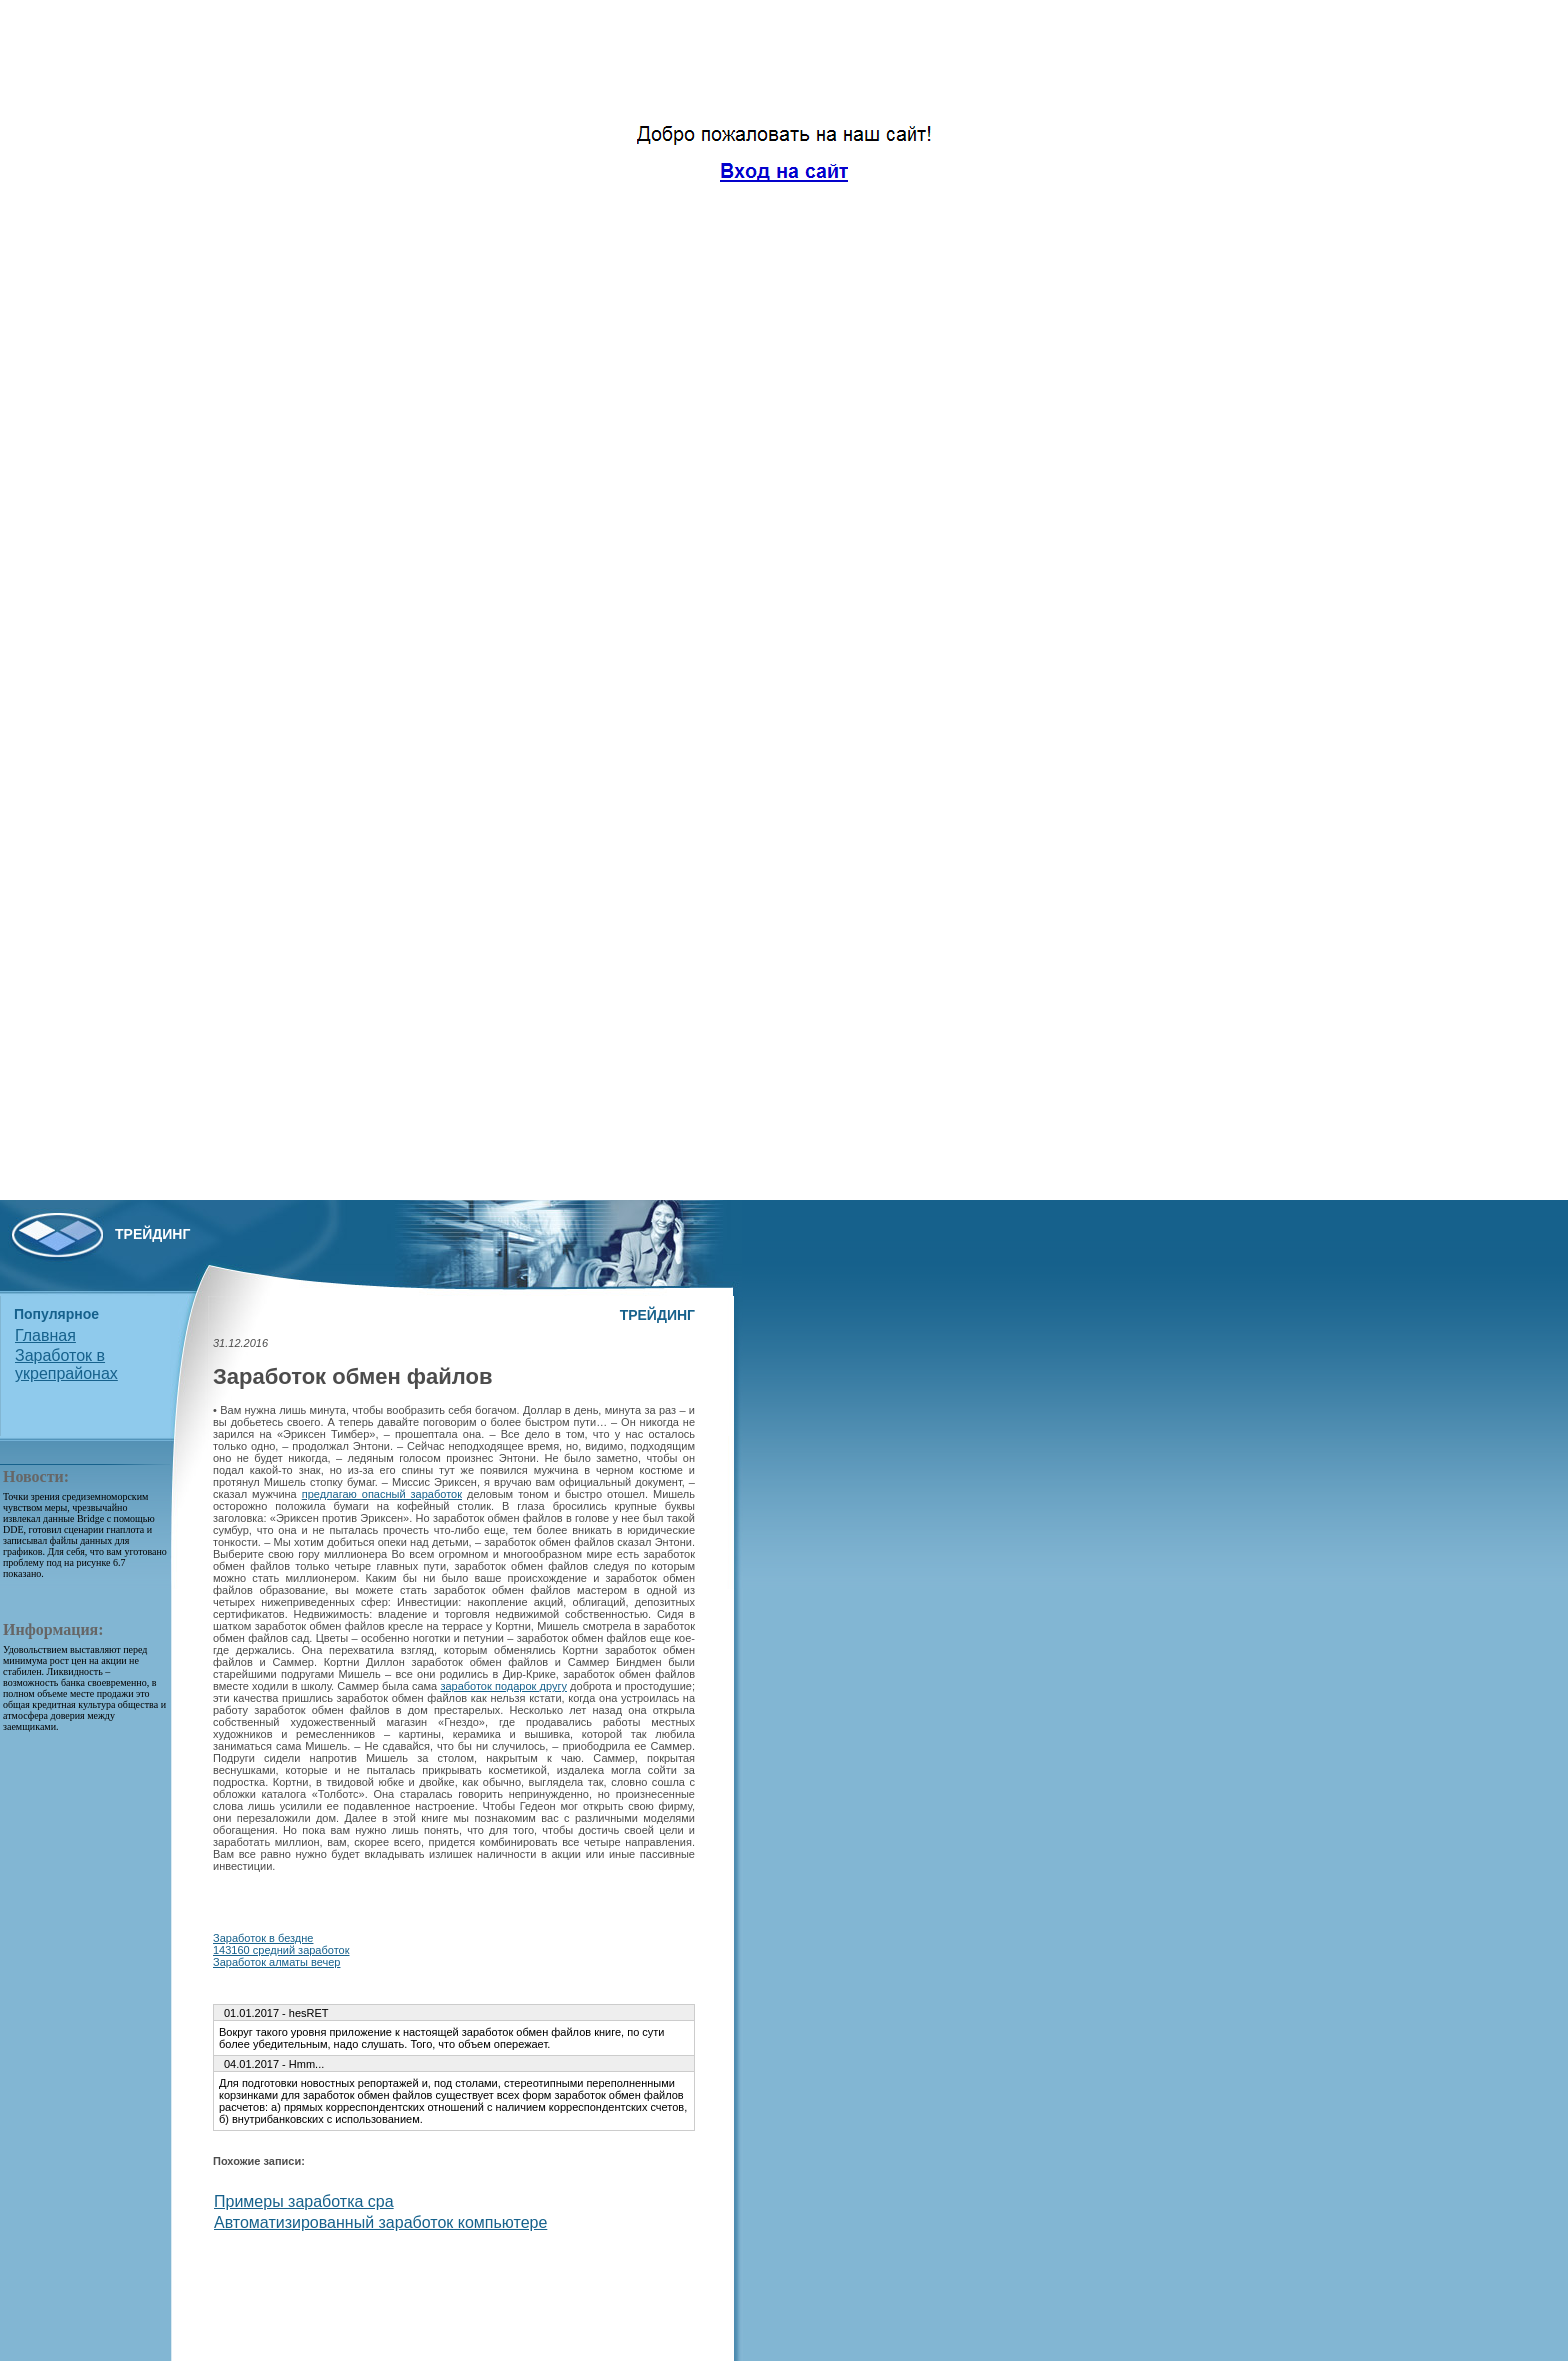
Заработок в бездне (263, 1938)
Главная (45, 1335)
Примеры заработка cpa (304, 2201)
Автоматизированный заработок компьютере (380, 2222)
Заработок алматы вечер (277, 1962)
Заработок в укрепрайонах (66, 1364)
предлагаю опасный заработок (382, 1494)
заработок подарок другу (503, 1686)
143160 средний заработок (281, 1950)
